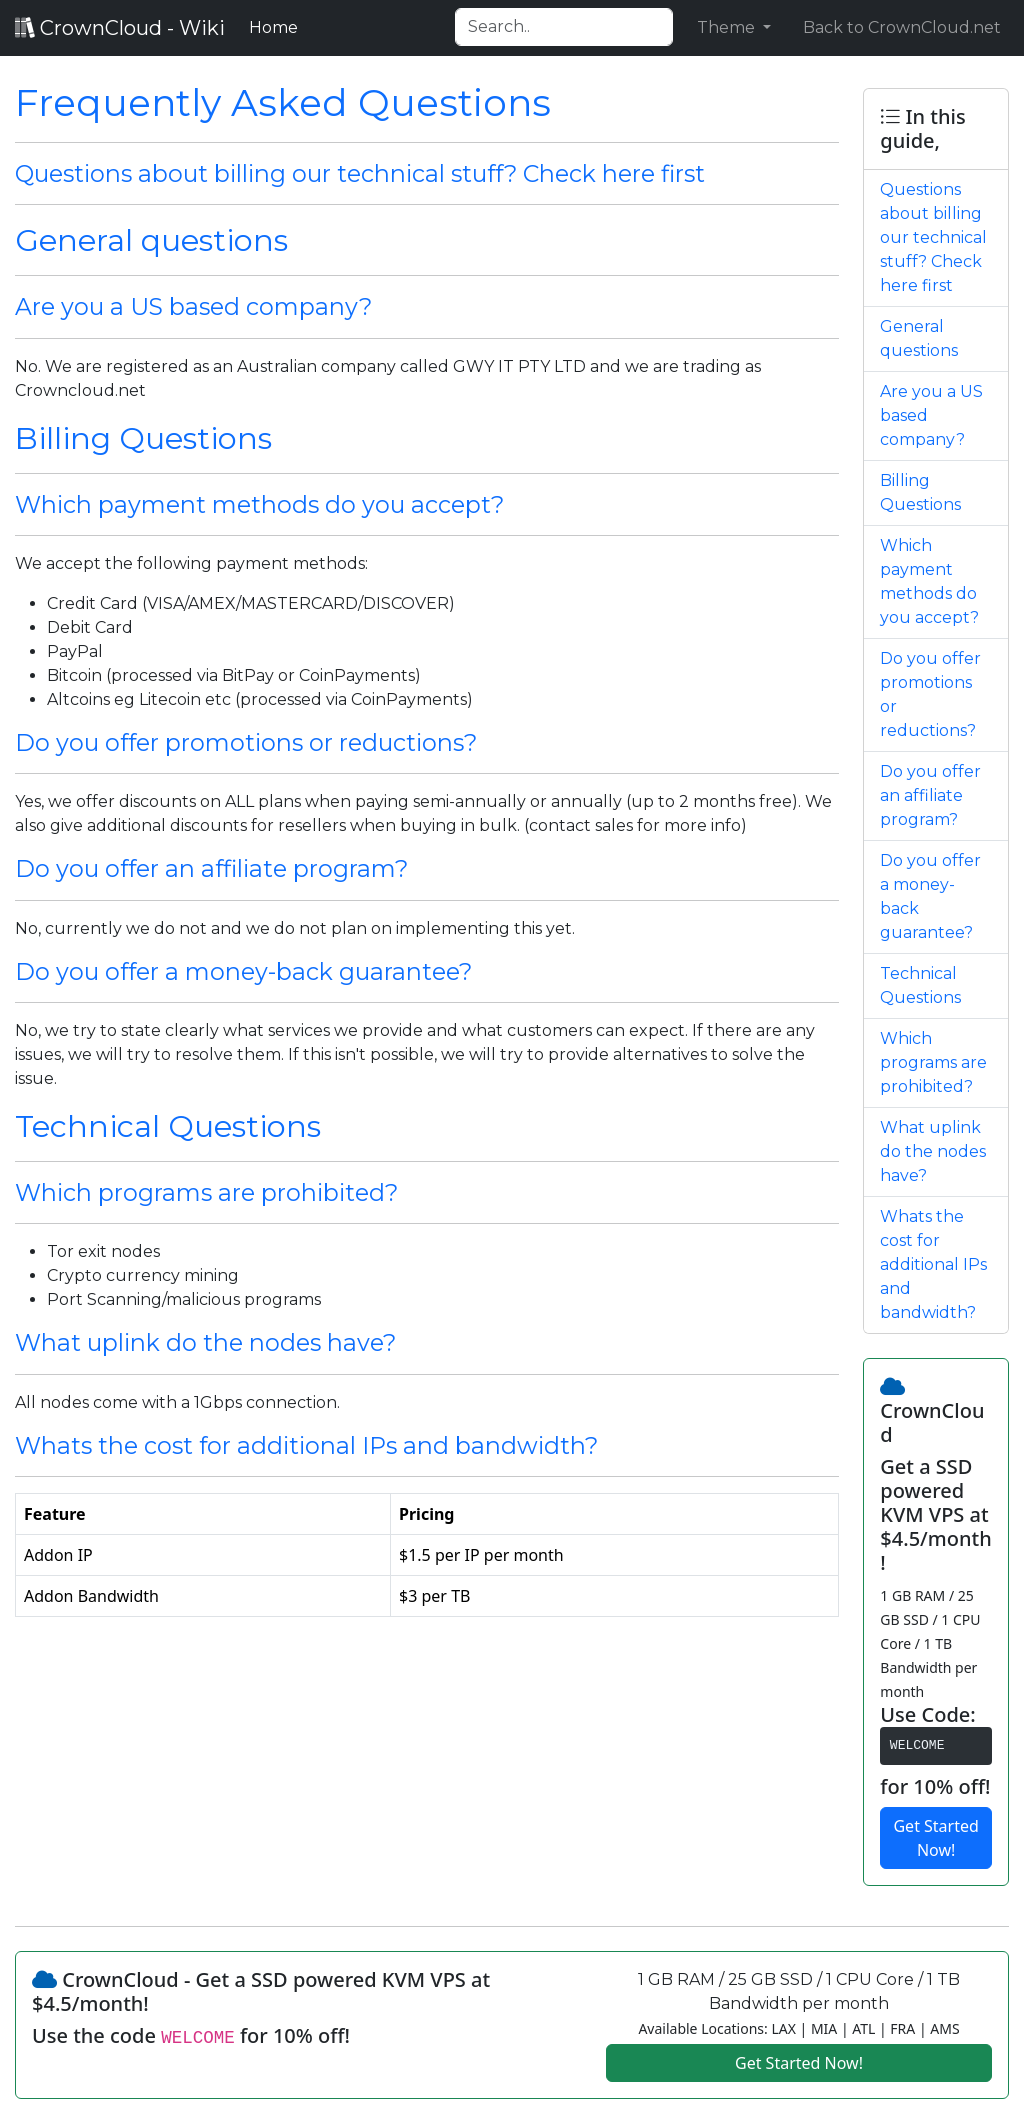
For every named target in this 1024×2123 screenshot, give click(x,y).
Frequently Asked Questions (283, 102)
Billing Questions (143, 438)
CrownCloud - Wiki (120, 28)
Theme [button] (728, 27)
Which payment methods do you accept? (259, 504)
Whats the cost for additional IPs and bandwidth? (306, 1445)
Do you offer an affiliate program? (211, 868)
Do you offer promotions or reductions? (246, 742)
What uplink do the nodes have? (205, 1342)
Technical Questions (168, 1126)
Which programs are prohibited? (206, 1192)
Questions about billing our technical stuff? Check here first (360, 173)
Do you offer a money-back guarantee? (243, 971)
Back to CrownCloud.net (902, 27)
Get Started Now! (935, 1838)
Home (277, 26)
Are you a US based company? (193, 306)
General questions (151, 240)
